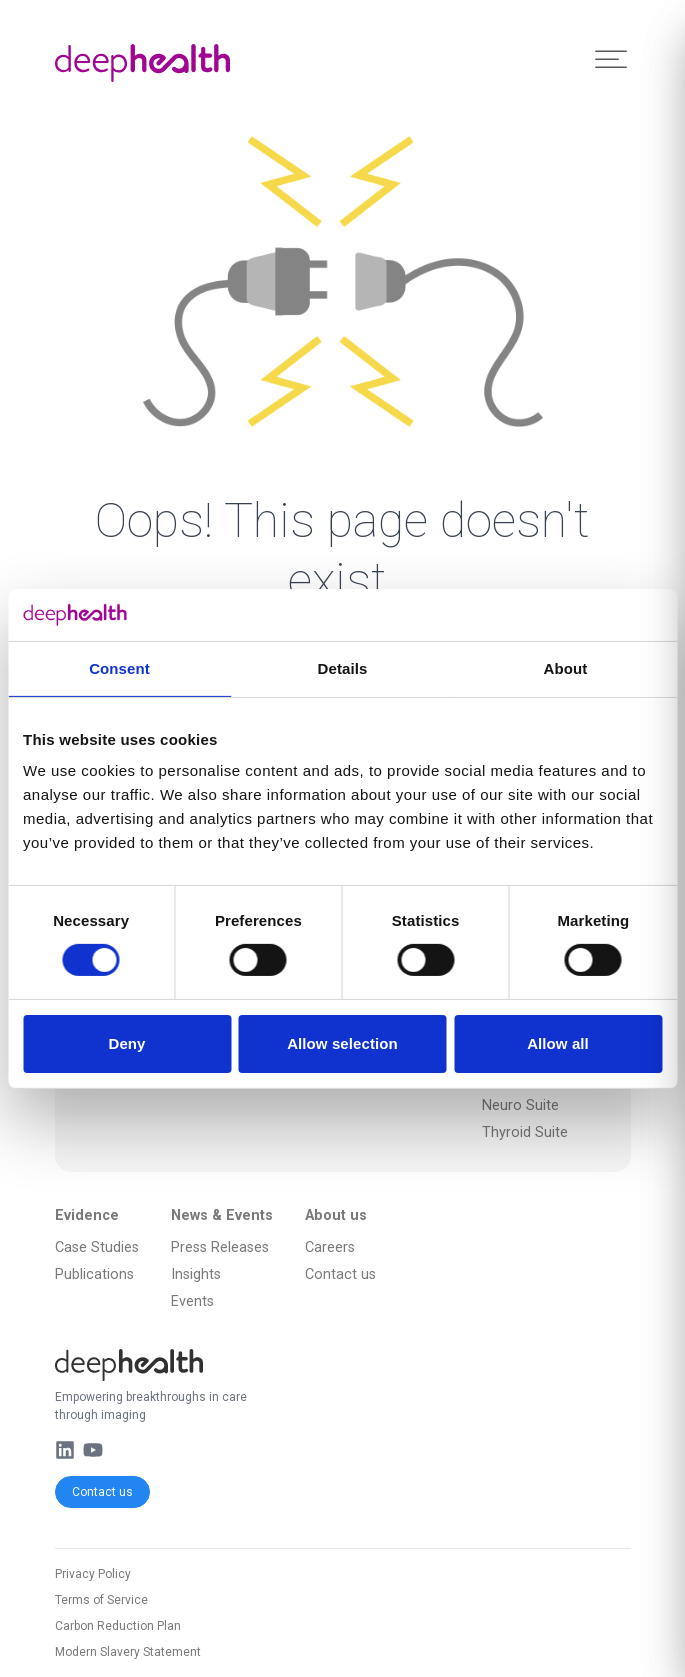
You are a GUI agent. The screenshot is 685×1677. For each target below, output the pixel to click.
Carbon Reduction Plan (118, 1626)
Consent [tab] (119, 668)
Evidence (87, 1215)
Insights (196, 1274)
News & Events (222, 1215)
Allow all (558, 1043)
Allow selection (342, 1043)
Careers (330, 1247)
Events (192, 1301)
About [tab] (566, 668)
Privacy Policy (93, 1574)
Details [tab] (343, 668)
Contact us (102, 1492)
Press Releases (220, 1247)
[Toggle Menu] (611, 59)
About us (336, 1215)
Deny (126, 1043)
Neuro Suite (520, 1105)
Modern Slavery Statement (128, 1652)
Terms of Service (101, 1600)
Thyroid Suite (525, 1132)
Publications (94, 1274)
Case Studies (97, 1247)
